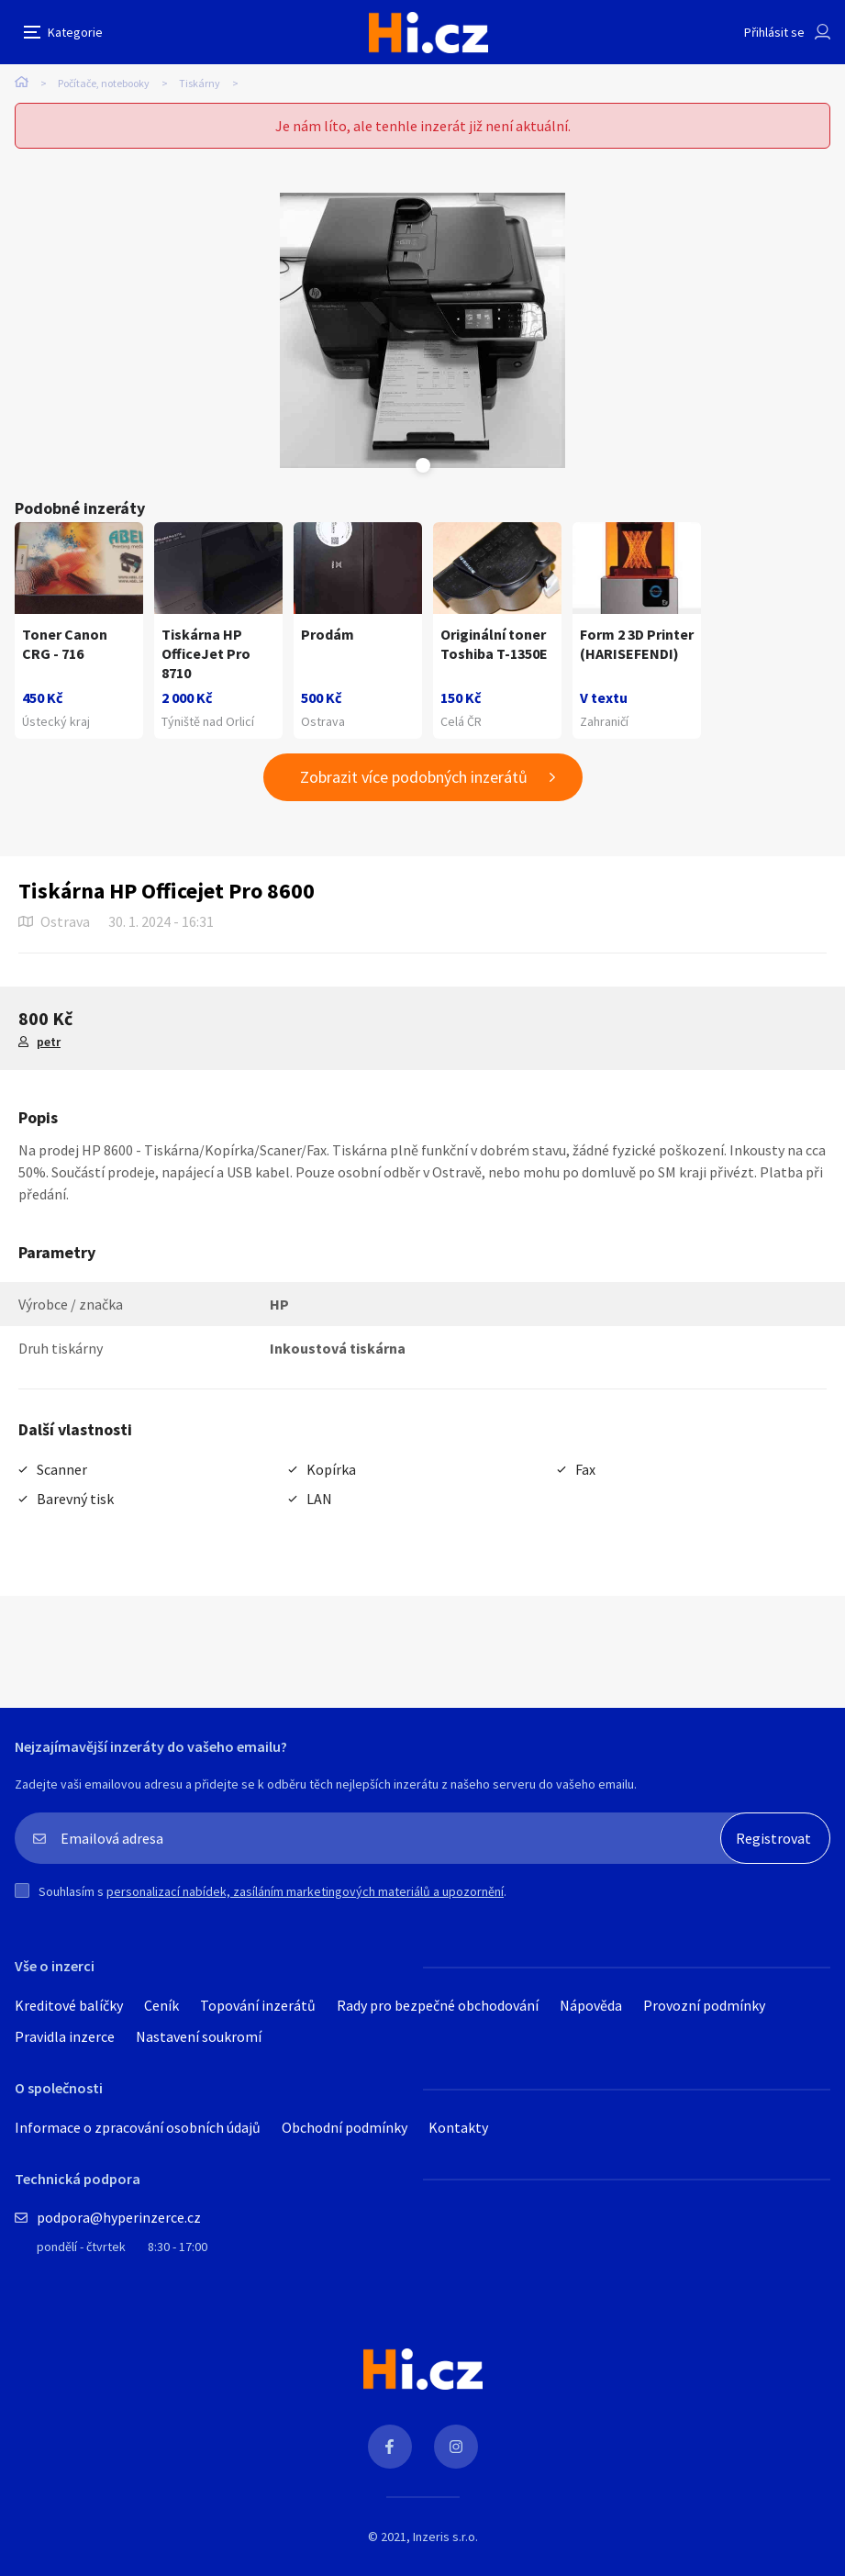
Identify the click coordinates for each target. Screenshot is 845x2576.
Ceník (161, 2005)
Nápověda (591, 2005)
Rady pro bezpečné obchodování (438, 2005)
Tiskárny (199, 83)
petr (49, 1041)
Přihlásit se (774, 32)
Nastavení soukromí (198, 2036)
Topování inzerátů (258, 2005)
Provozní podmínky (704, 2005)
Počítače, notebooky (104, 83)
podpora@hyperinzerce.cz (119, 2217)
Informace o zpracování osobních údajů (138, 2127)
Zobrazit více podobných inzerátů (414, 776)
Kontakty (458, 2127)
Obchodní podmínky (344, 2127)
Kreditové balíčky (69, 2005)
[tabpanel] (422, 330)
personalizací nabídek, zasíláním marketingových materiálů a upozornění (305, 1891)
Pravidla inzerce (65, 2036)
